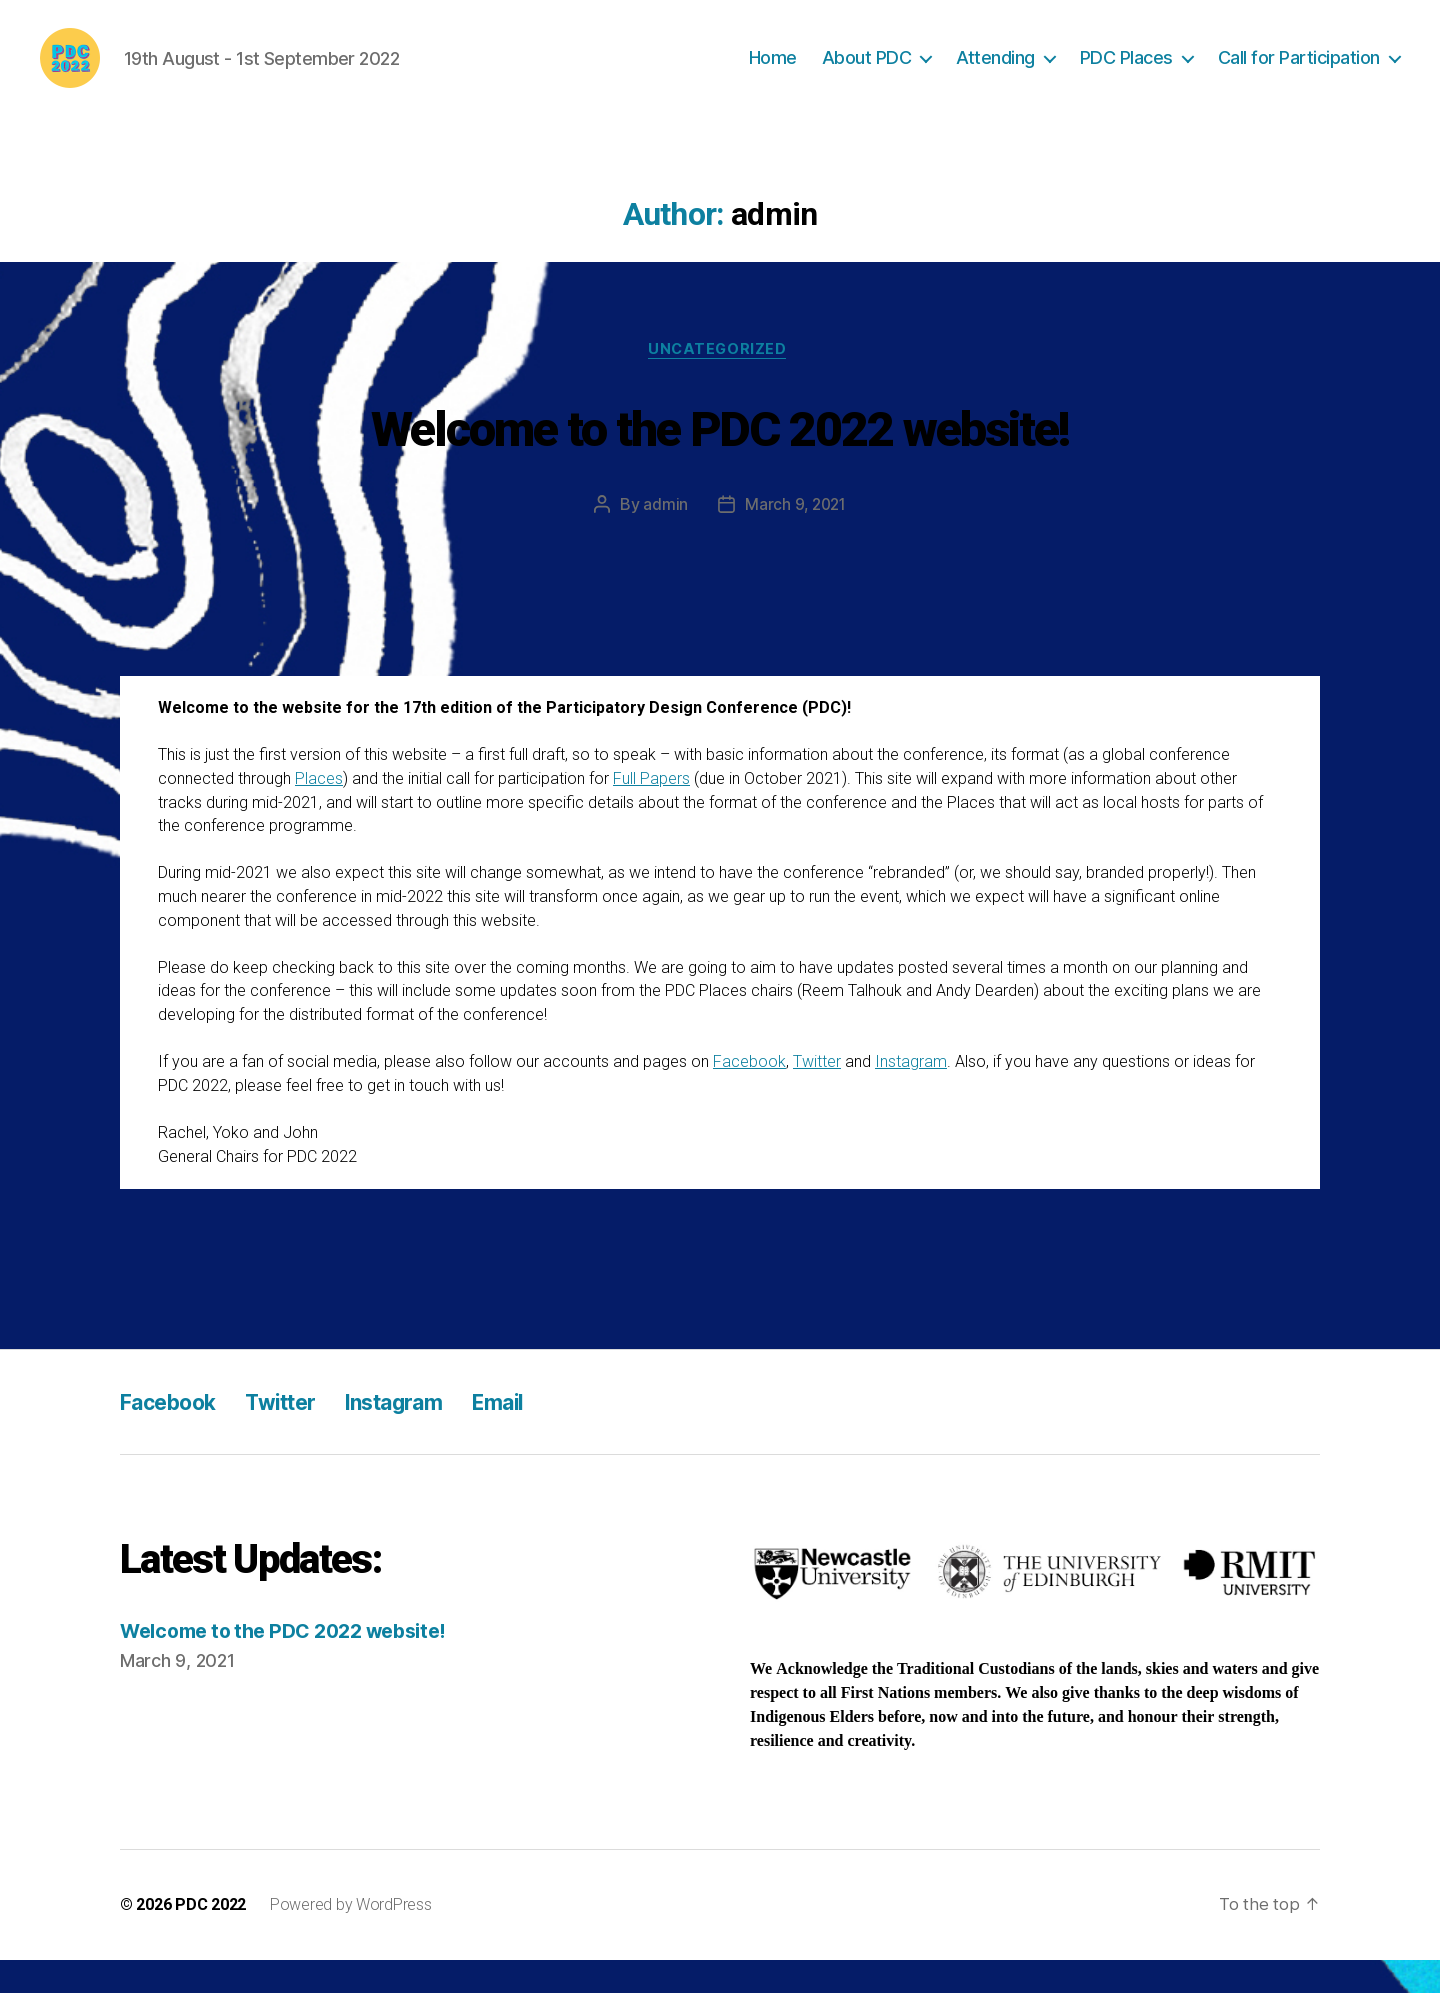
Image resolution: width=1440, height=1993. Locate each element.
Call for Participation (1299, 72)
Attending (995, 72)
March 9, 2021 (796, 537)
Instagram (911, 1094)
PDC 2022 (210, 1937)
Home (773, 72)
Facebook (749, 1094)
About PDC (867, 72)
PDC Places (1126, 72)
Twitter (817, 1094)
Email (545, 1433)
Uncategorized (720, 381)
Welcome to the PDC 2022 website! (720, 457)
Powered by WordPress (351, 1937)
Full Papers (651, 811)
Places (319, 811)
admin (663, 537)
